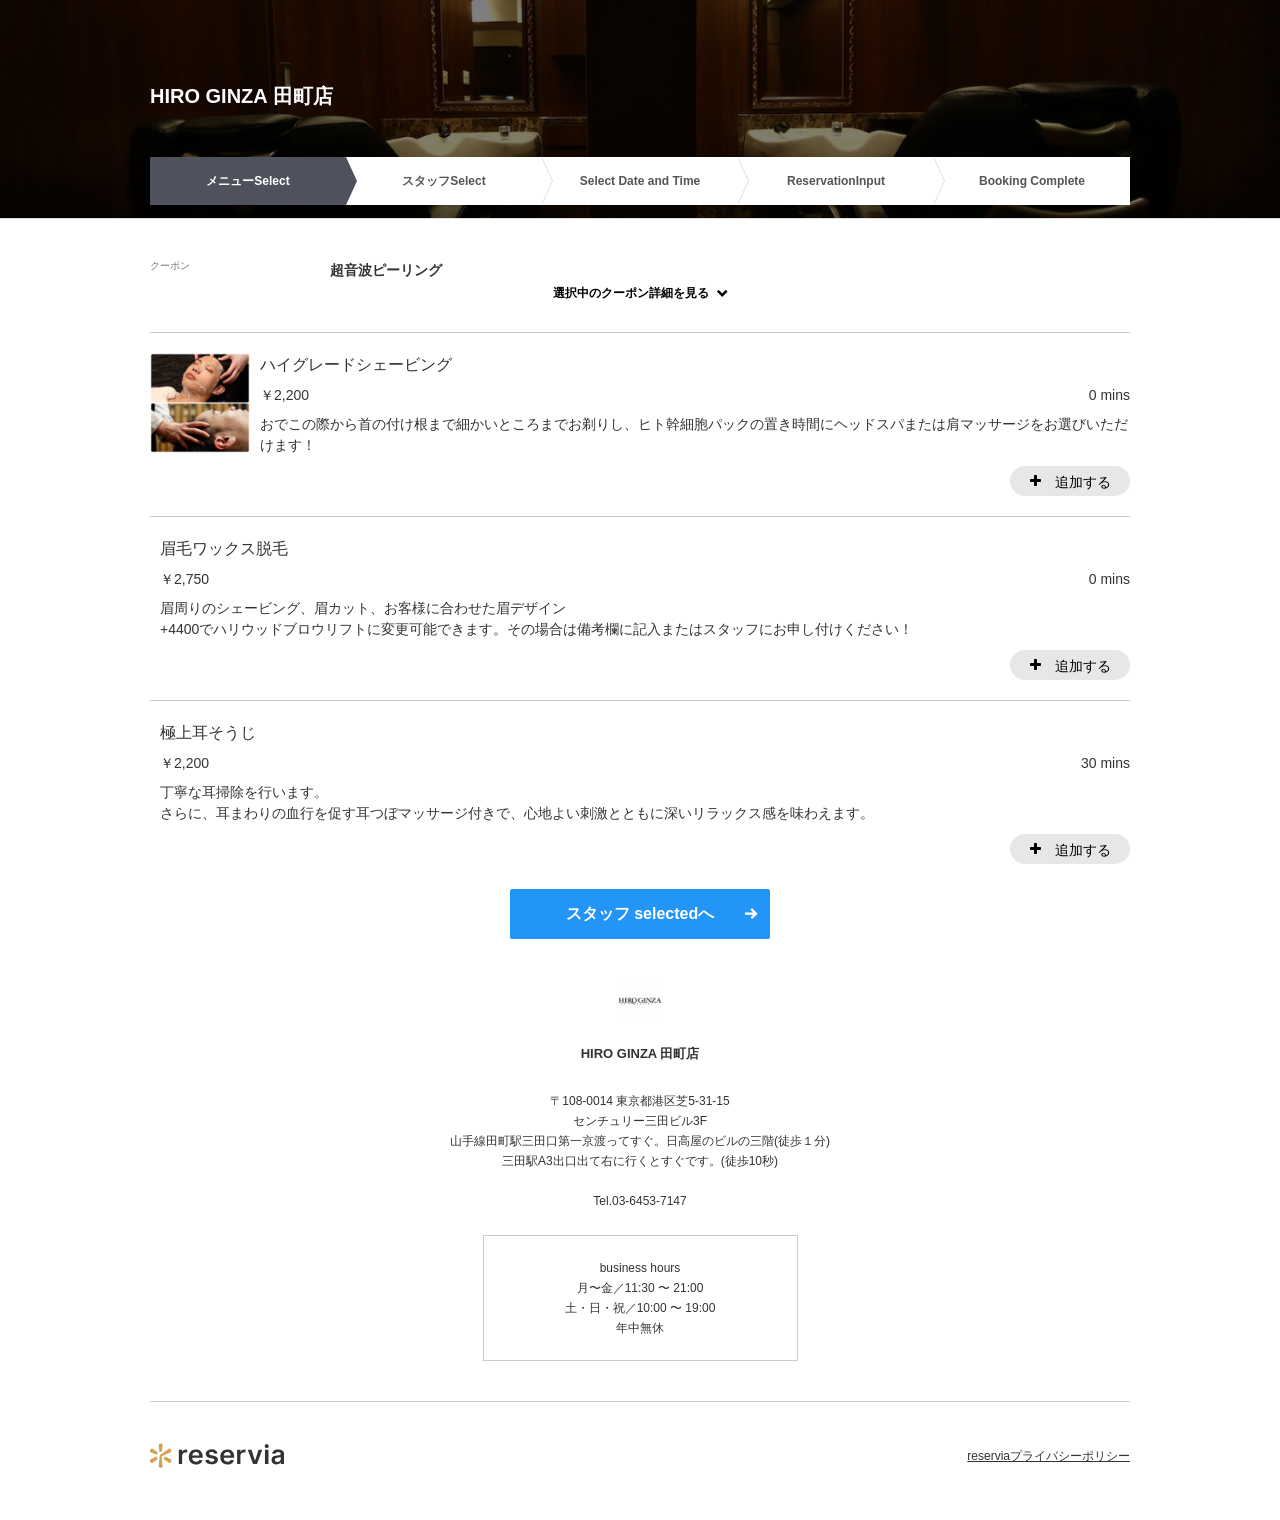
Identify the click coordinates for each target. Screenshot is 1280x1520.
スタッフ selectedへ (640, 913)
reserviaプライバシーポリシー (1048, 1456)
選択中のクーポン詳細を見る (631, 293)
